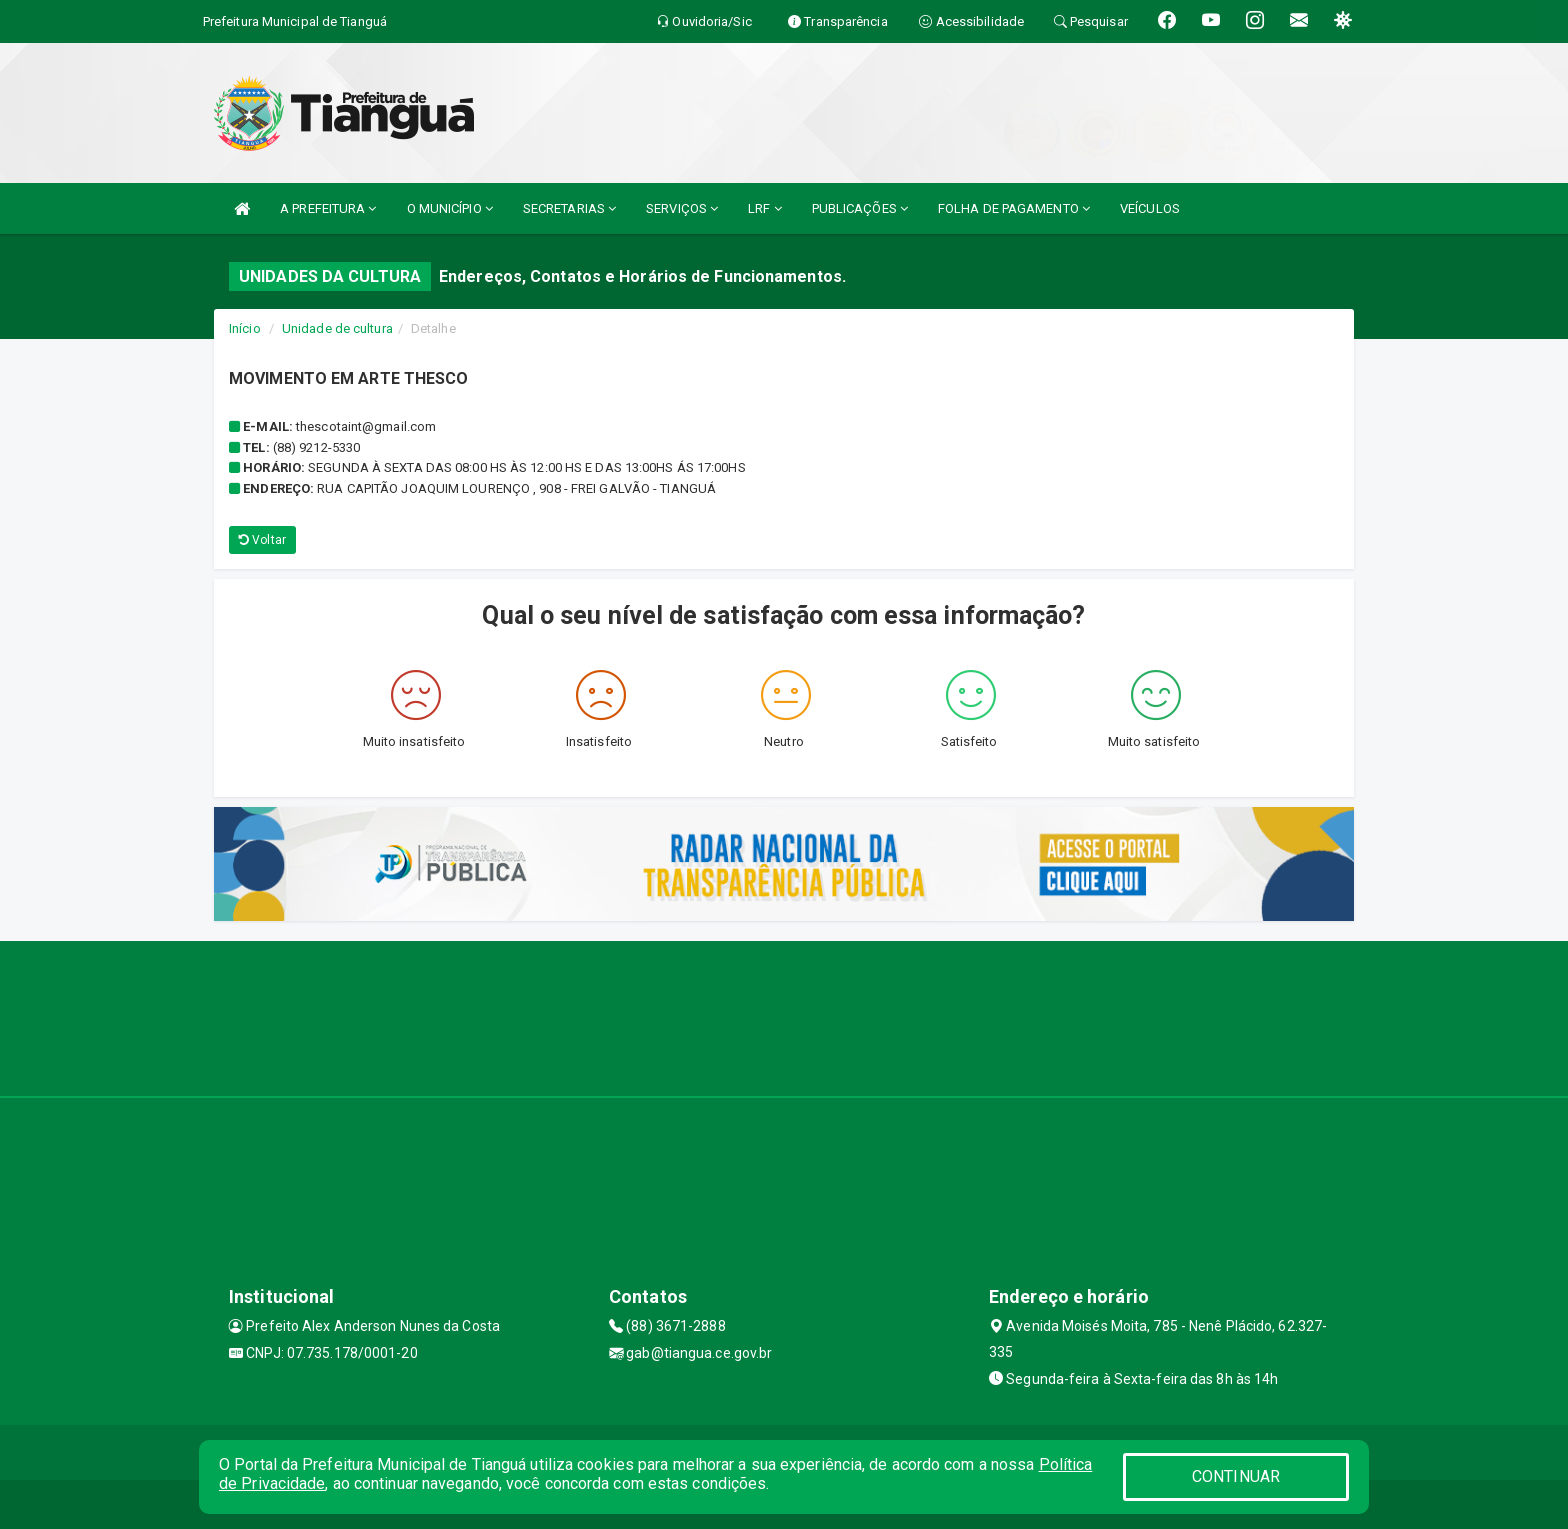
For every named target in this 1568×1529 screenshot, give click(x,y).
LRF (765, 208)
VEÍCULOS (1150, 208)
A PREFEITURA (328, 208)
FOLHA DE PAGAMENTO (1014, 208)
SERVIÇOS (682, 208)
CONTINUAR (1236, 1476)
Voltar (262, 540)
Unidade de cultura (337, 328)
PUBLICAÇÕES (860, 208)
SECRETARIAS (569, 208)
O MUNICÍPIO (450, 208)
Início (245, 328)
